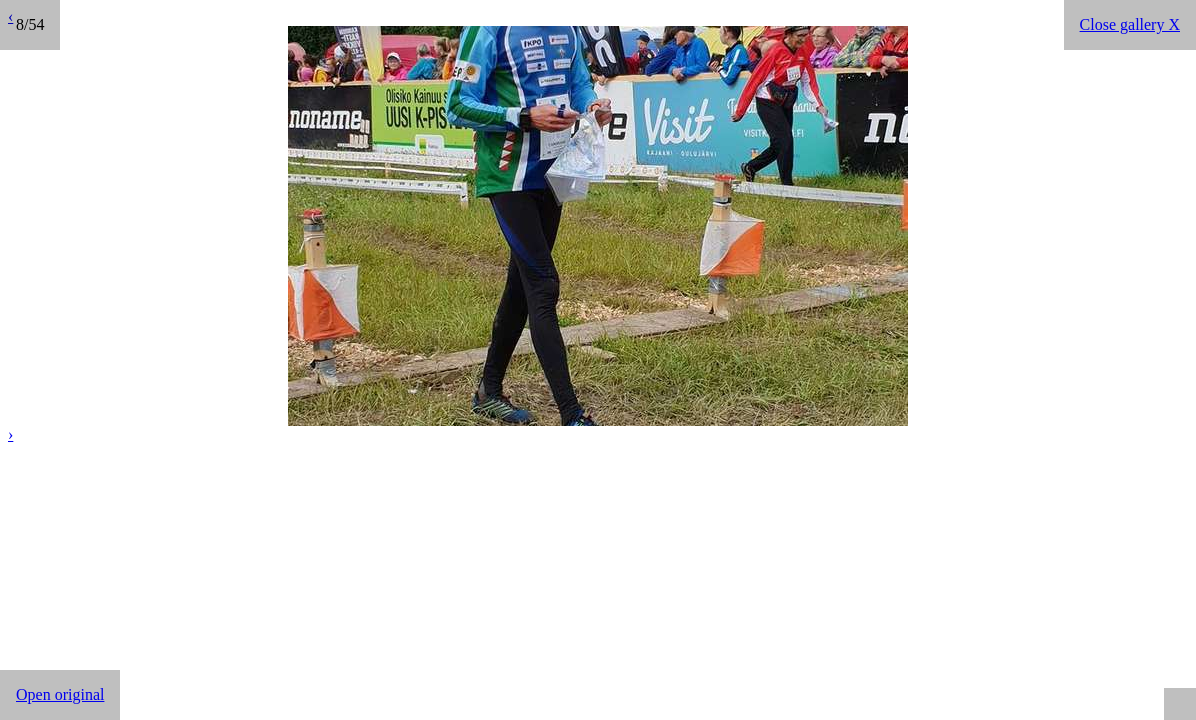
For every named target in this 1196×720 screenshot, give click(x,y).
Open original (60, 694)
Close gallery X (1130, 24)
